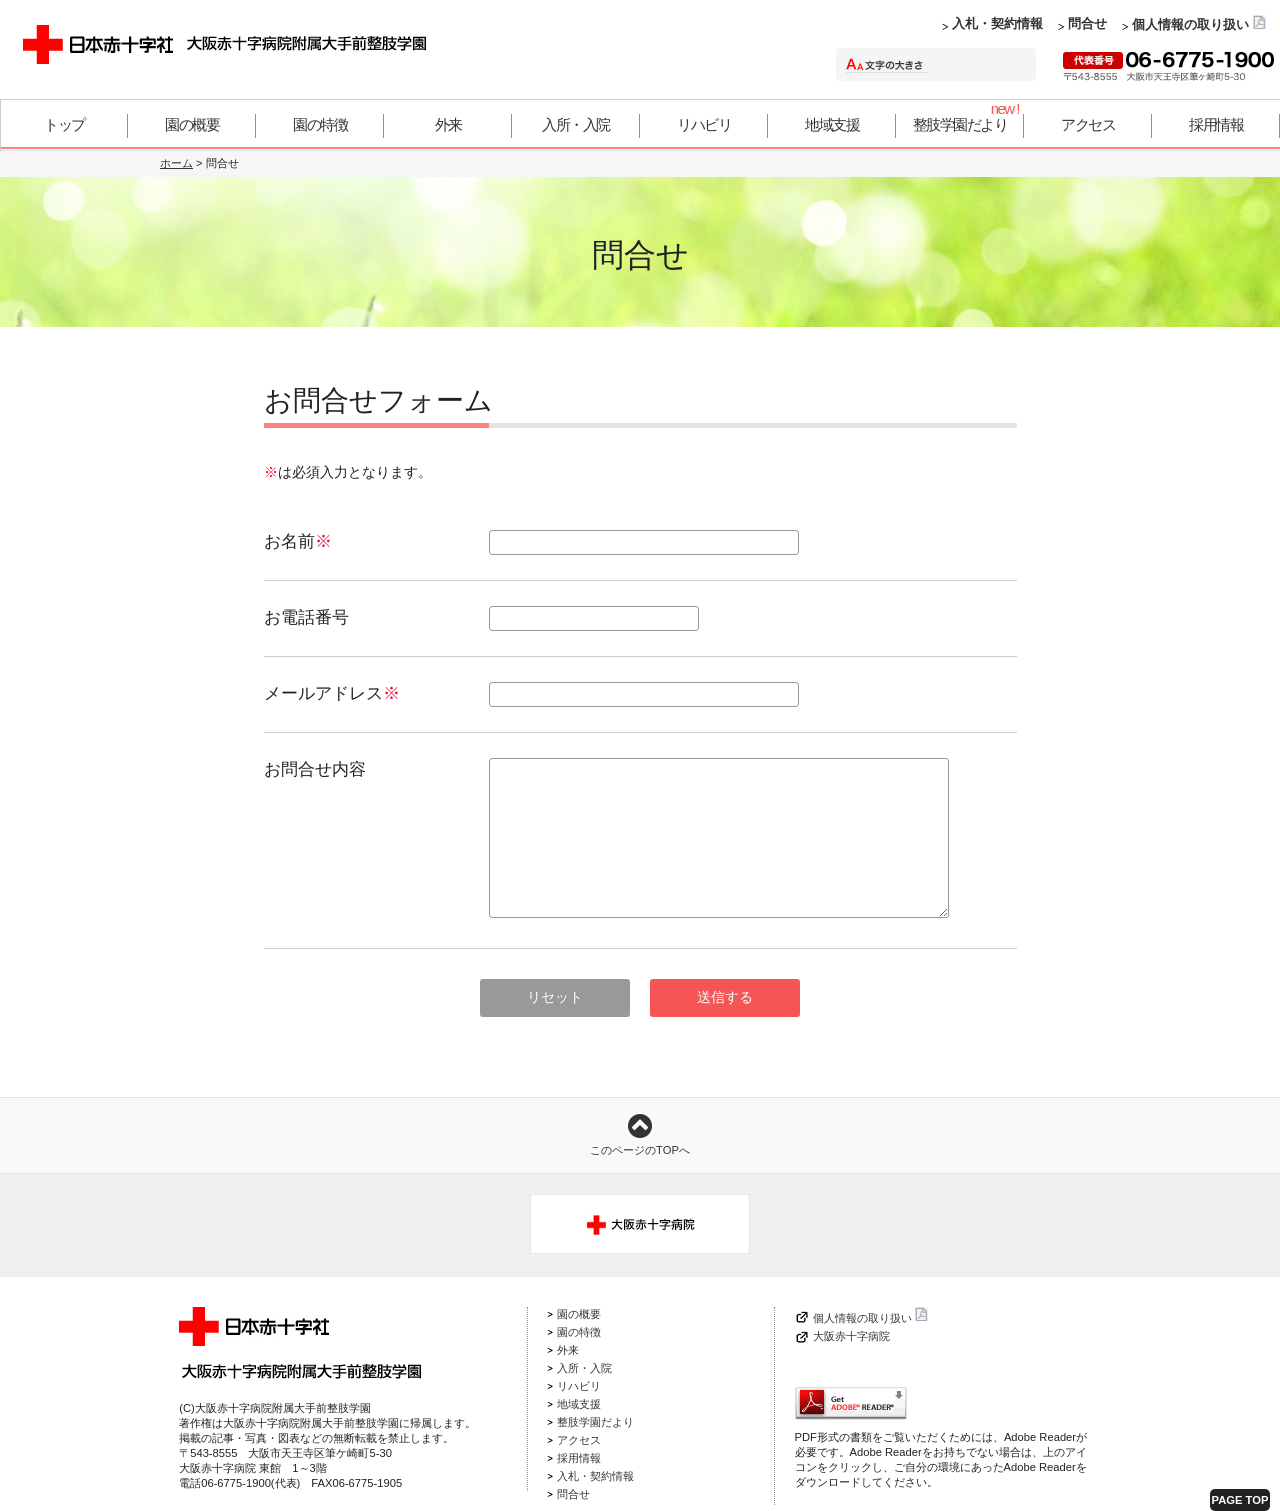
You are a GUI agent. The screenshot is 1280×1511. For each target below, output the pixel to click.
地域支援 (832, 124)
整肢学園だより (960, 124)
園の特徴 (320, 124)
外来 (448, 124)
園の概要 (192, 124)
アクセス (1088, 124)
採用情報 (1216, 124)
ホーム (176, 163)
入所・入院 (576, 124)
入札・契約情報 (997, 23)
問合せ (1087, 23)
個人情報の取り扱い (1199, 24)
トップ (64, 124)
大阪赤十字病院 (851, 1336)
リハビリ (704, 124)
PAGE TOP (1240, 1500)
